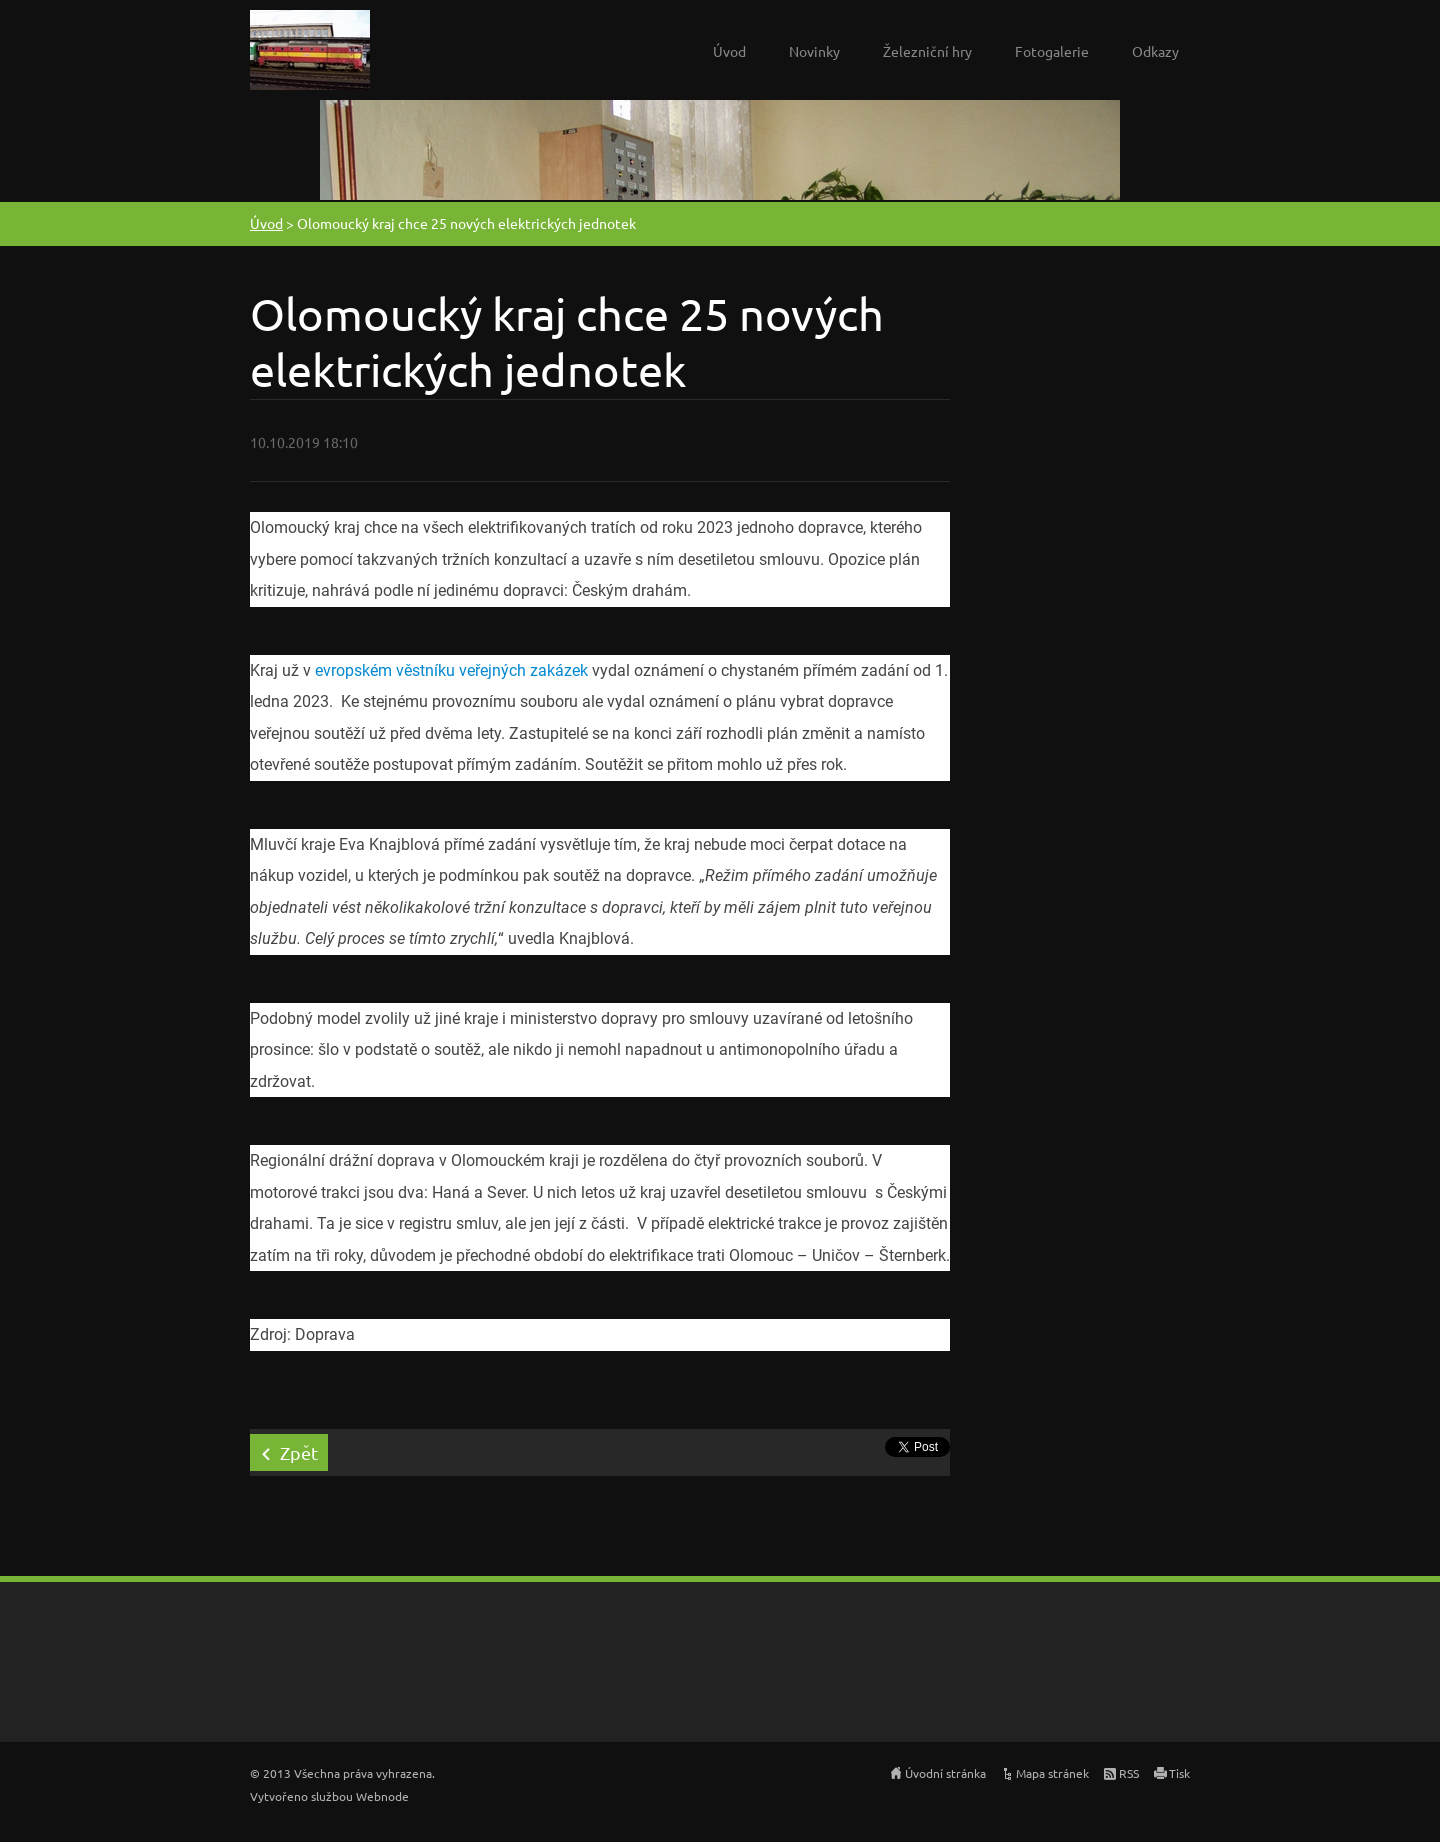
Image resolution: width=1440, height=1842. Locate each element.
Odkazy (1155, 51)
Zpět (299, 1452)
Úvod (729, 51)
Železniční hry (927, 51)
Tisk (1179, 1773)
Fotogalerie (1052, 51)
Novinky (814, 51)
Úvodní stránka (945, 1773)
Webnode (382, 1796)
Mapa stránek (1052, 1773)
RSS (1129, 1773)
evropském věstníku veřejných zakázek (451, 670)
